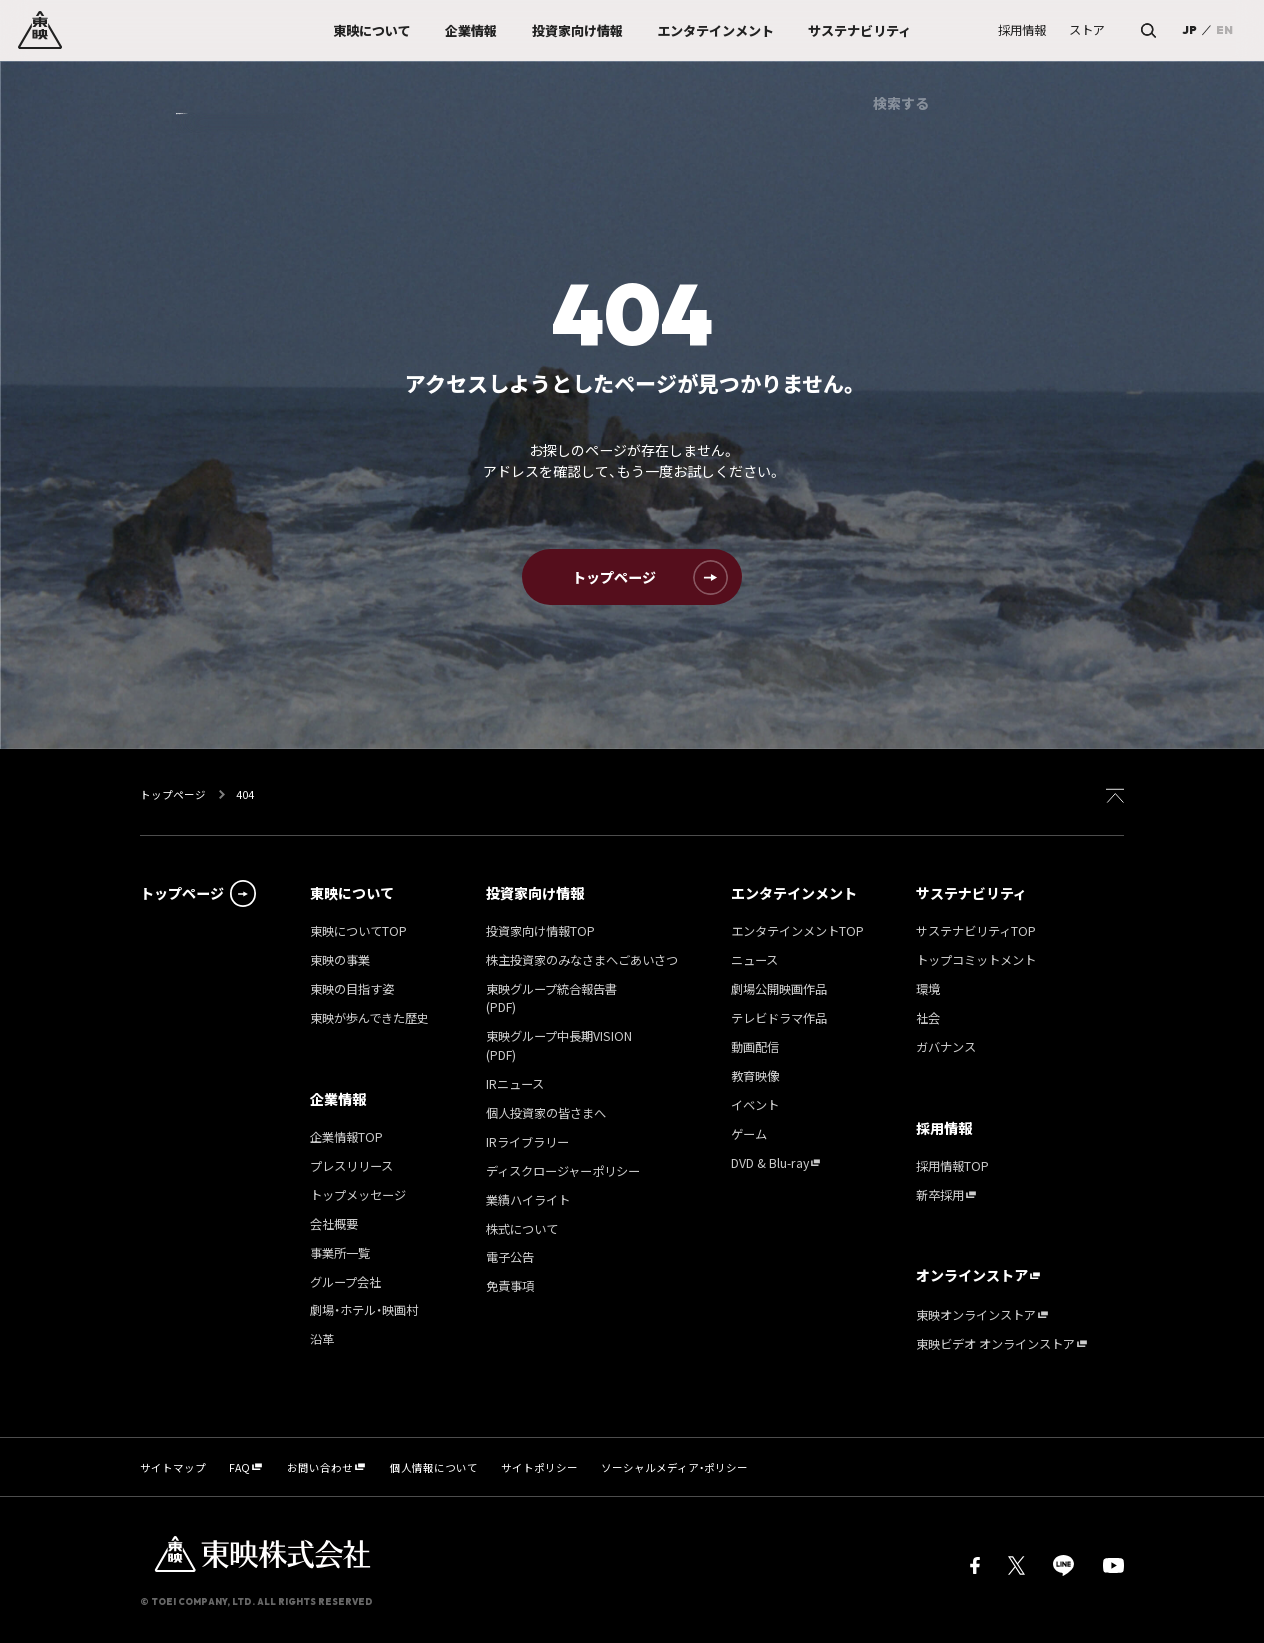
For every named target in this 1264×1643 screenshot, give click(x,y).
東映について (352, 893)
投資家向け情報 (535, 893)
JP (1189, 30)
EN (1224, 30)
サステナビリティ (971, 893)
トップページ (174, 794)
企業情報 (338, 1099)
